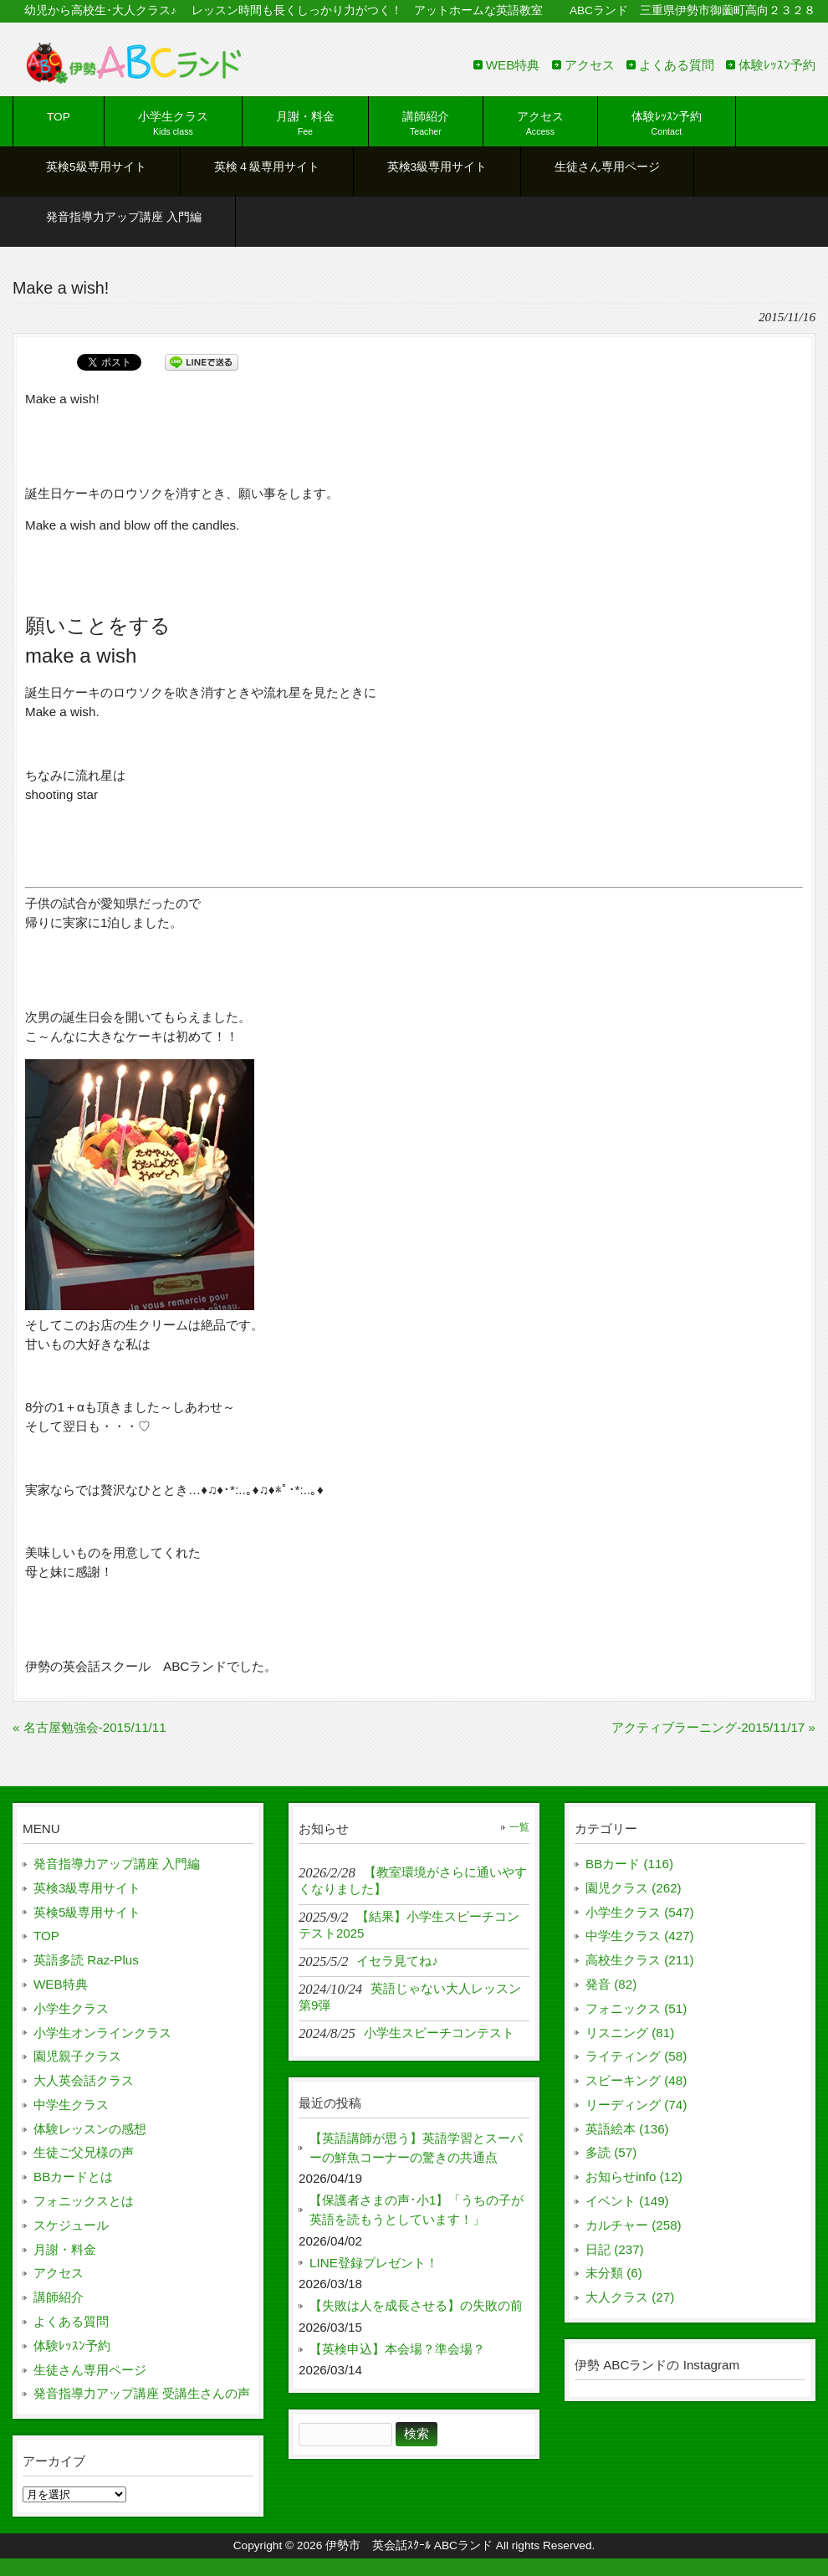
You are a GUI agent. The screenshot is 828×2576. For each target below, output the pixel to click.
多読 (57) (610, 2152)
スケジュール (71, 2225)
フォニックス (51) (636, 2008)
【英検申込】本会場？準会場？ (397, 2349)
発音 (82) (610, 1984)
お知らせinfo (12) (633, 2176)
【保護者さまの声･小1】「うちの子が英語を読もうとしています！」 (416, 2209)
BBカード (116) (629, 1863)
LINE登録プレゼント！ (373, 2263)
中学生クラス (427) (639, 1935)
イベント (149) (627, 2201)
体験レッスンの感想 (89, 2129)
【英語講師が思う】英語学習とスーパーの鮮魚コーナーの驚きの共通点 (416, 2147)
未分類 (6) (613, 2273)
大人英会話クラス (83, 2080)
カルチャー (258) (633, 2225)
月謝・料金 (64, 2249)
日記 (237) (614, 2249)
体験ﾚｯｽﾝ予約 (777, 65)
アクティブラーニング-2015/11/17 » (713, 1727)
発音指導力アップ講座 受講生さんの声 (141, 2393)
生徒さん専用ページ (89, 2370)
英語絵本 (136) (627, 2129)
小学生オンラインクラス (102, 2032)
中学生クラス (71, 2104)
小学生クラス (71, 2008)
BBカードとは (73, 2176)
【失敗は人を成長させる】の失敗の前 (416, 2305)
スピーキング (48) (636, 2080)
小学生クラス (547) (639, 1912)
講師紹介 (58, 2297)
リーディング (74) (636, 2104)
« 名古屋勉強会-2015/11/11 (89, 1727)
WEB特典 (513, 65)
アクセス (590, 65)
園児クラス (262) (633, 1888)
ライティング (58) (636, 2056)
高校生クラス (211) (639, 1960)
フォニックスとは (83, 2201)
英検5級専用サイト (87, 1912)
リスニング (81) (629, 2032)
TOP (46, 1935)
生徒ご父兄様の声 (83, 2152)
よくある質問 (676, 65)
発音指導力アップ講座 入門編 (116, 1863)
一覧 (519, 1827)
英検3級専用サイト (87, 1888)
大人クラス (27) (629, 2297)
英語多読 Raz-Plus (86, 1960)
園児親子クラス (77, 2056)
